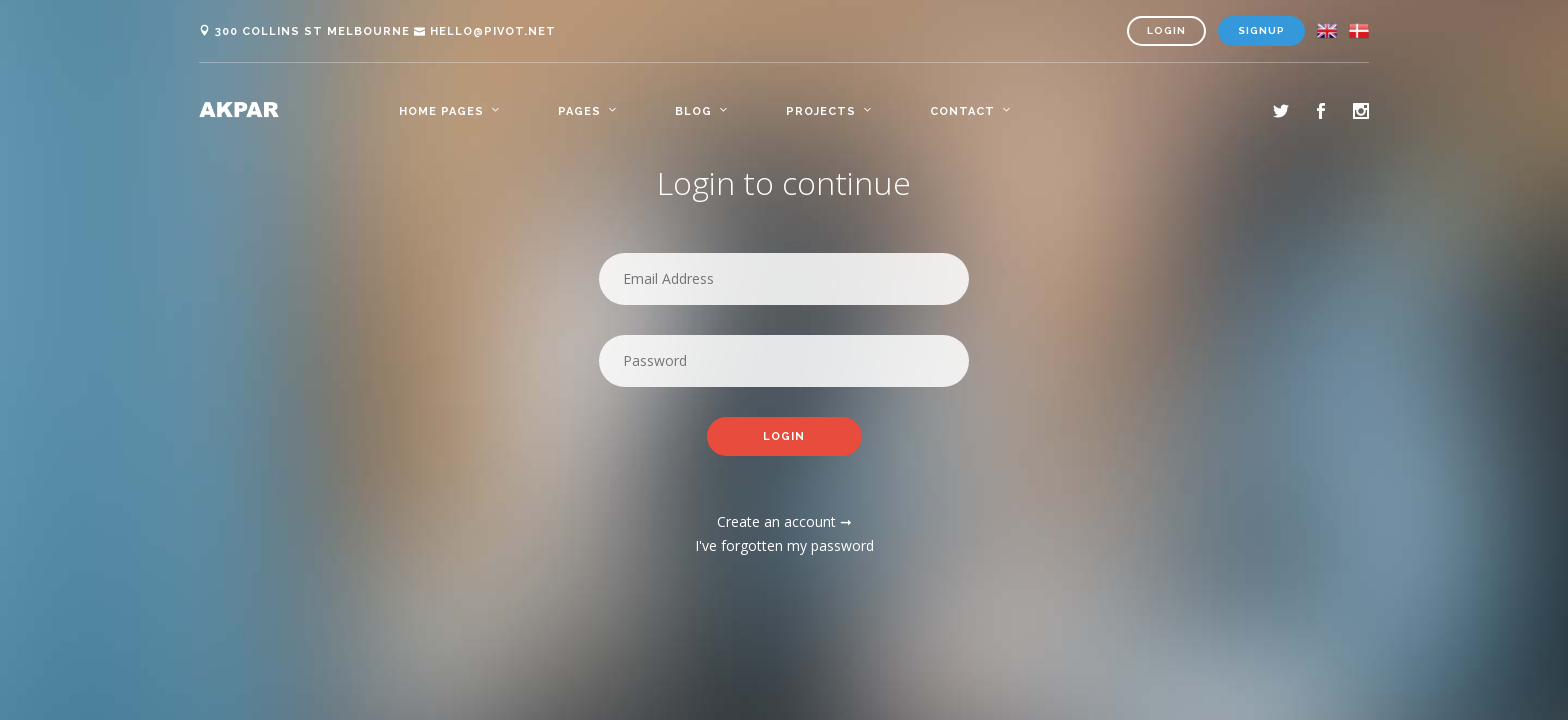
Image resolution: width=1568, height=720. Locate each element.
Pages (579, 111)
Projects (821, 111)
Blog (693, 111)
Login (1166, 30)
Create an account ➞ (784, 522)
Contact (962, 111)
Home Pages (441, 111)
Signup (1261, 30)
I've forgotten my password (784, 546)
